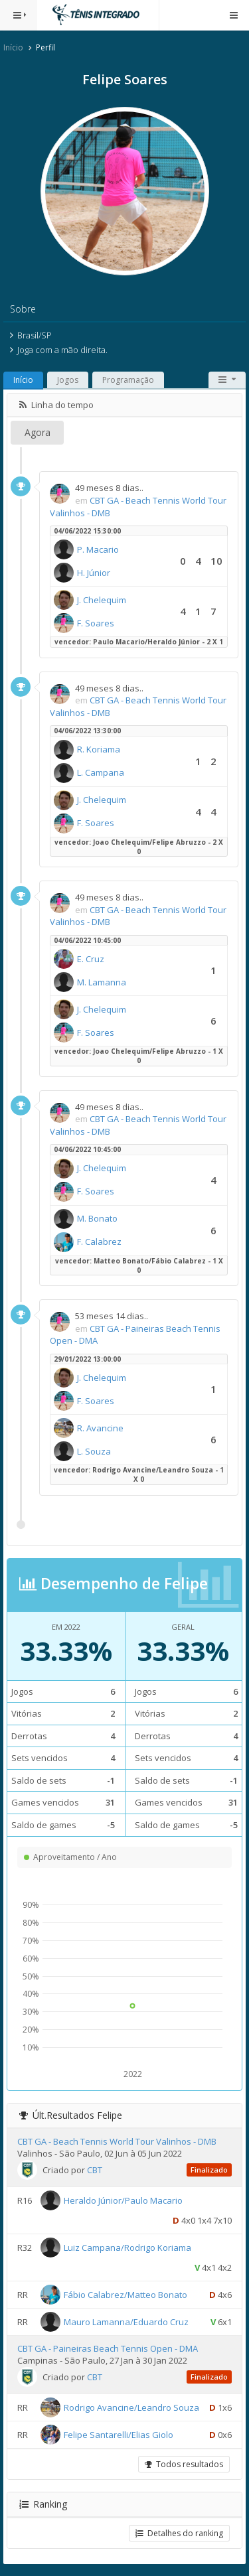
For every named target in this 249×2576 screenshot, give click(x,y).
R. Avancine (100, 1428)
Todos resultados (184, 2464)
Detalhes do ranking (179, 2533)
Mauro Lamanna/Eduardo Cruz (126, 2321)
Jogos (67, 380)
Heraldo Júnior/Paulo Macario (123, 2200)
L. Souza (94, 1451)
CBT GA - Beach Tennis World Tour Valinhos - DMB (116, 2141)
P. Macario (98, 549)
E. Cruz (90, 959)
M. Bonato (97, 1218)
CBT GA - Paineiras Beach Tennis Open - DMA (107, 2348)
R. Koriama (98, 749)
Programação (128, 380)
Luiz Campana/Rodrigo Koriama (127, 2247)
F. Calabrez (99, 1242)
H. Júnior (93, 573)
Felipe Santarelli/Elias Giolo (118, 2435)
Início (13, 47)
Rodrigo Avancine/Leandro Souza (131, 2407)
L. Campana (100, 772)
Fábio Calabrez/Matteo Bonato (125, 2294)
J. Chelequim (101, 600)
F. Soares (95, 623)
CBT (94, 2170)
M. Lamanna (101, 982)
